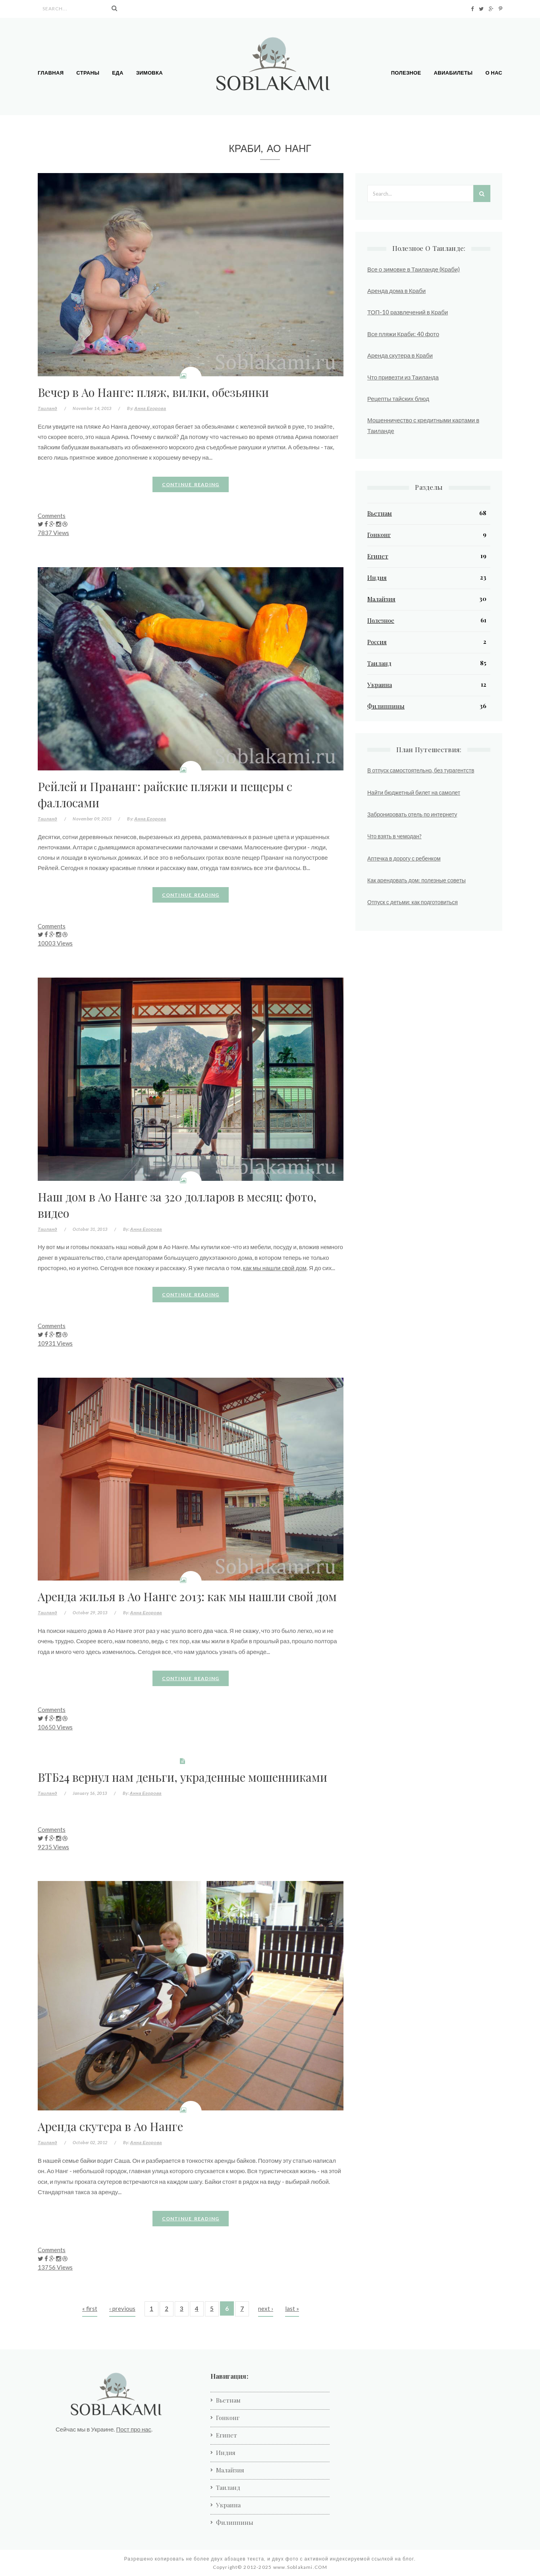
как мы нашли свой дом (275, 1267)
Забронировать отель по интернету (412, 814)
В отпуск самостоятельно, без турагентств (420, 770)
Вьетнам (379, 513)
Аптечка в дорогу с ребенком (404, 858)
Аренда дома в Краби (396, 290)
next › (265, 2308)
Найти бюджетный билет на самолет (413, 792)
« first (89, 2308)
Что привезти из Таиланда (403, 377)
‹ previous (122, 2308)
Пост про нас (133, 2429)
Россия (377, 642)
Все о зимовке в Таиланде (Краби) (413, 269)
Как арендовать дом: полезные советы (416, 880)
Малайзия (381, 599)
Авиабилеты (453, 72)
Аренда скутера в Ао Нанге (110, 2126)
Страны (87, 72)
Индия (377, 577)
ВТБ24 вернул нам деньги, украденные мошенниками (182, 1777)
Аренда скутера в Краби (400, 355)
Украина (379, 685)
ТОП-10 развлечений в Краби (407, 312)
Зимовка (149, 72)
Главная (51, 72)
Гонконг (379, 535)
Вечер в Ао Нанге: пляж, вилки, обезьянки (153, 392)
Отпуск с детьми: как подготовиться (412, 902)
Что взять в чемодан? (394, 836)
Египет (377, 556)
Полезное (406, 72)
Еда (117, 72)
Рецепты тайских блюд (398, 398)
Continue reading (191, 484)
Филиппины (386, 706)
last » (292, 2308)
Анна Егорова (150, 408)
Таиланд (47, 408)
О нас (493, 72)
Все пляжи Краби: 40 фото (403, 333)
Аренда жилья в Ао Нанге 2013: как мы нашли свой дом (187, 1596)
